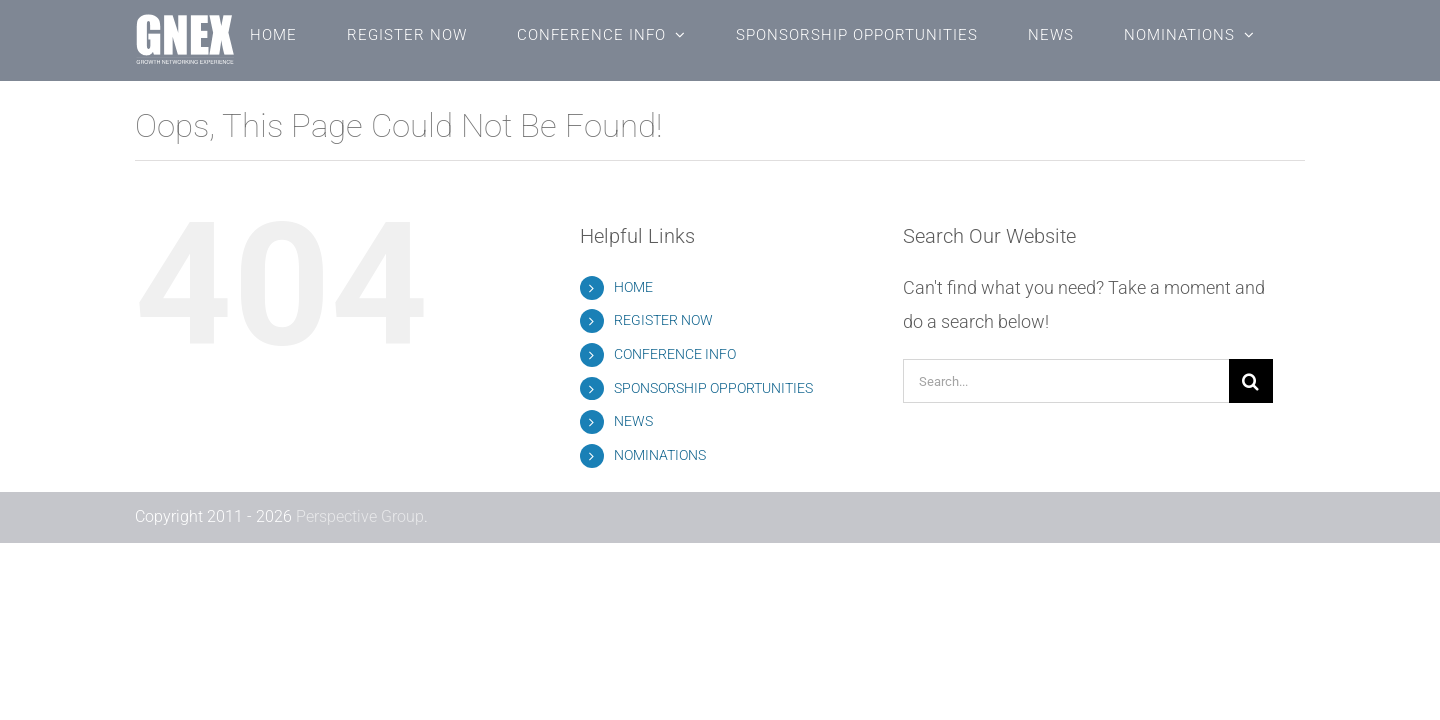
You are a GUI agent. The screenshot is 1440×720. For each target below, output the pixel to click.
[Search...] (1066, 381)
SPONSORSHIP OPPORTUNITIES (713, 388)
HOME (633, 287)
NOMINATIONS (660, 455)
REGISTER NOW (663, 320)
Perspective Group (360, 516)
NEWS (633, 421)
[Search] (1251, 381)
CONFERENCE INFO (675, 354)
